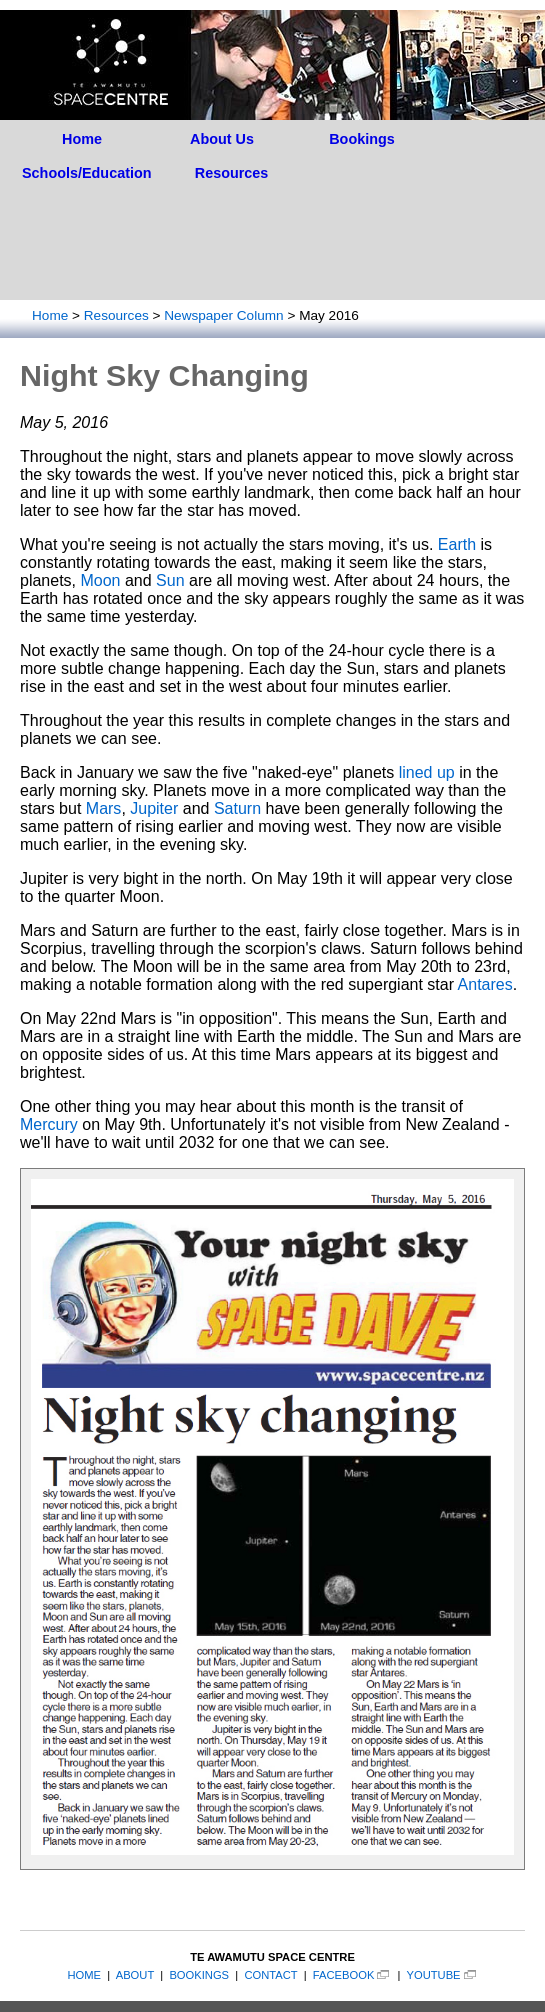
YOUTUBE (434, 1975)
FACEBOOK (344, 1975)
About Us (222, 139)
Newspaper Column (223, 315)
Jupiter (154, 808)
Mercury (49, 1124)
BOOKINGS (199, 1975)
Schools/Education (87, 173)
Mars (104, 808)
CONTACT (270, 1975)
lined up (427, 772)
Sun (170, 580)
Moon (100, 580)
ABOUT (135, 1975)
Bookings (362, 139)
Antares (485, 984)
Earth (457, 544)
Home (82, 139)
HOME (84, 1975)
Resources (232, 173)
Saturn (237, 808)
